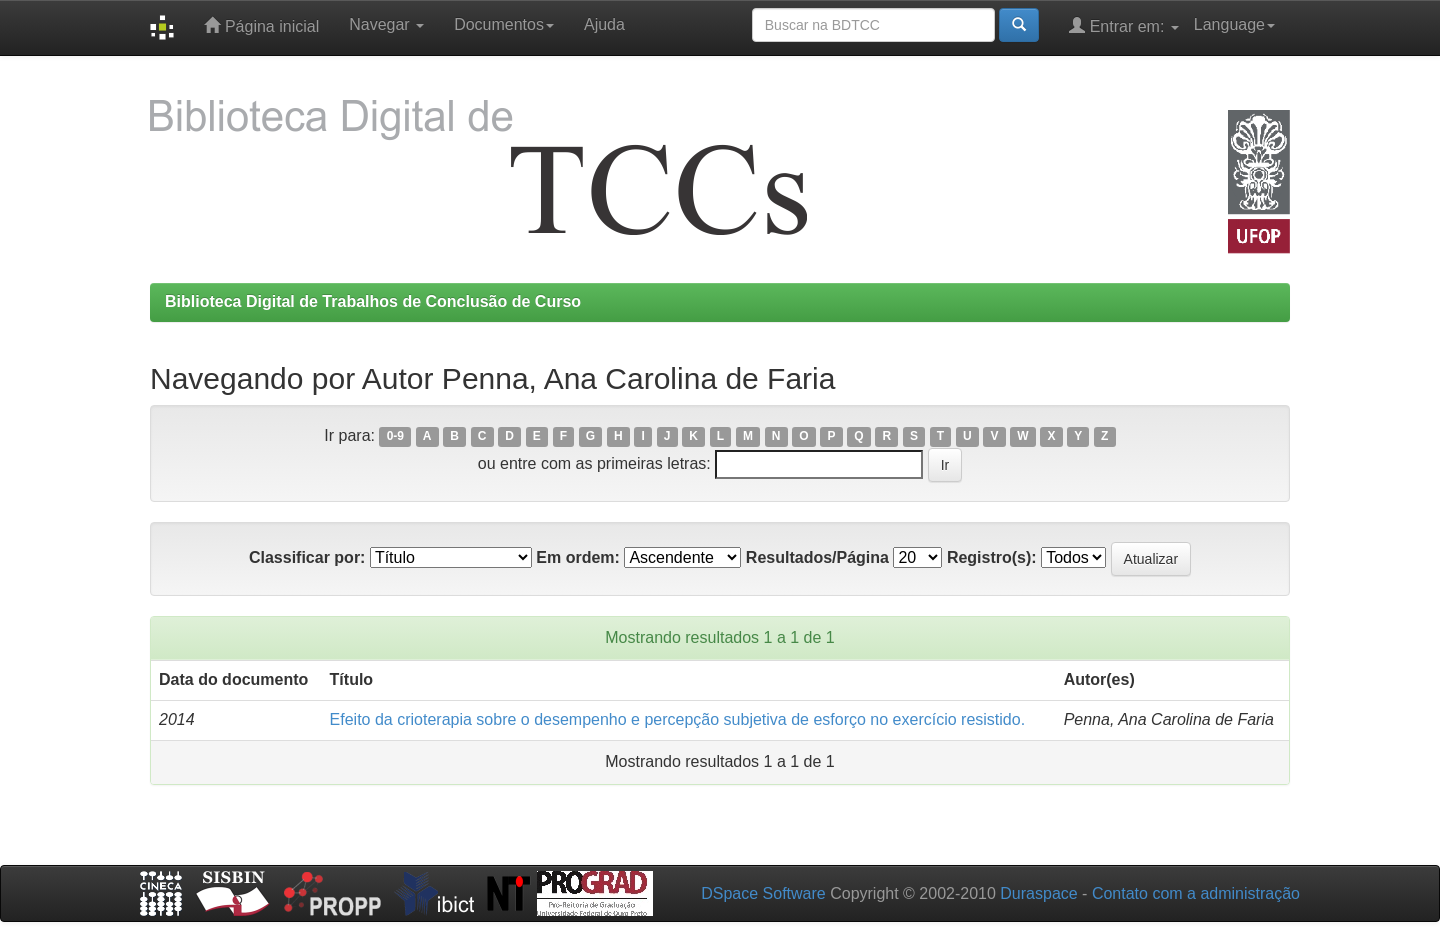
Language (1234, 24)
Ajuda (604, 24)
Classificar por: (307, 557)
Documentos (504, 24)
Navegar (386, 24)
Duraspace (1038, 893)
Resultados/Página (817, 557)
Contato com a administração (1196, 893)
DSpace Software (763, 893)
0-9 (395, 437)
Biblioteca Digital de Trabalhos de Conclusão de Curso (373, 301)
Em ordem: (578, 557)
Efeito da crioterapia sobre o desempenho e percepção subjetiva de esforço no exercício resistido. (678, 719)
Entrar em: (1124, 25)
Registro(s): (992, 557)
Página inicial (261, 25)
